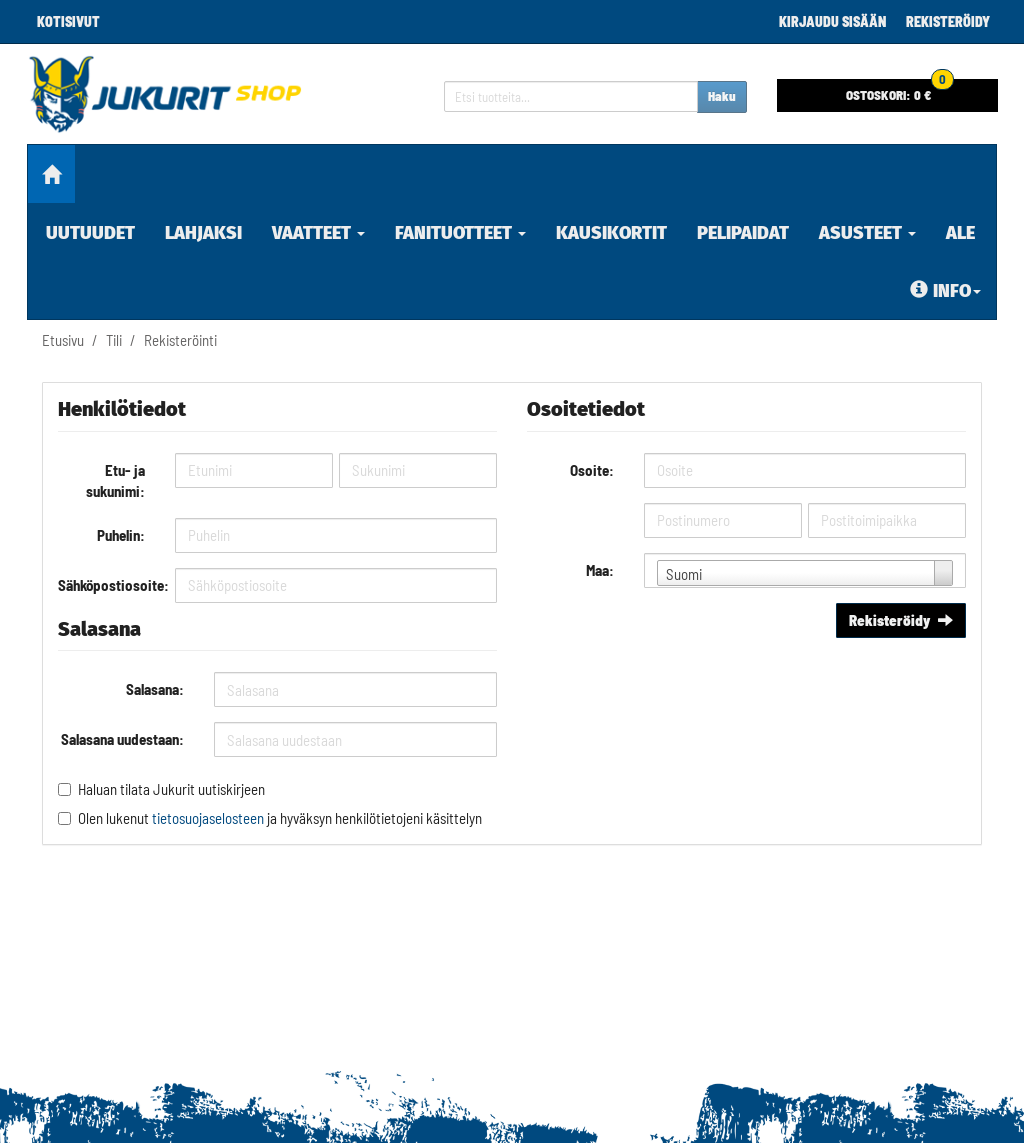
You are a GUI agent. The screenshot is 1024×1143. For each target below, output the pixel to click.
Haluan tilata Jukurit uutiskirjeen (171, 789)
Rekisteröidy (948, 21)
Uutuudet (90, 233)
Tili (114, 340)
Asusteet (867, 233)
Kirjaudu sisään (832, 21)
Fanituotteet (460, 233)
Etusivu (63, 340)
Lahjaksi (203, 233)
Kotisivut (68, 21)
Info (945, 291)
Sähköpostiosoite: (109, 585)
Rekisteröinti (180, 340)
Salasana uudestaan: (122, 739)
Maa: (600, 570)
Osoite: (592, 470)
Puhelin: (121, 535)
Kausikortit (611, 233)
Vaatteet (318, 233)
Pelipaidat (743, 233)
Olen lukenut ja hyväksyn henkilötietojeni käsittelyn (280, 818)
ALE (960, 233)
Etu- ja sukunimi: (115, 480)
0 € (900, 91)
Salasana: (155, 689)
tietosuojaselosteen (208, 818)
